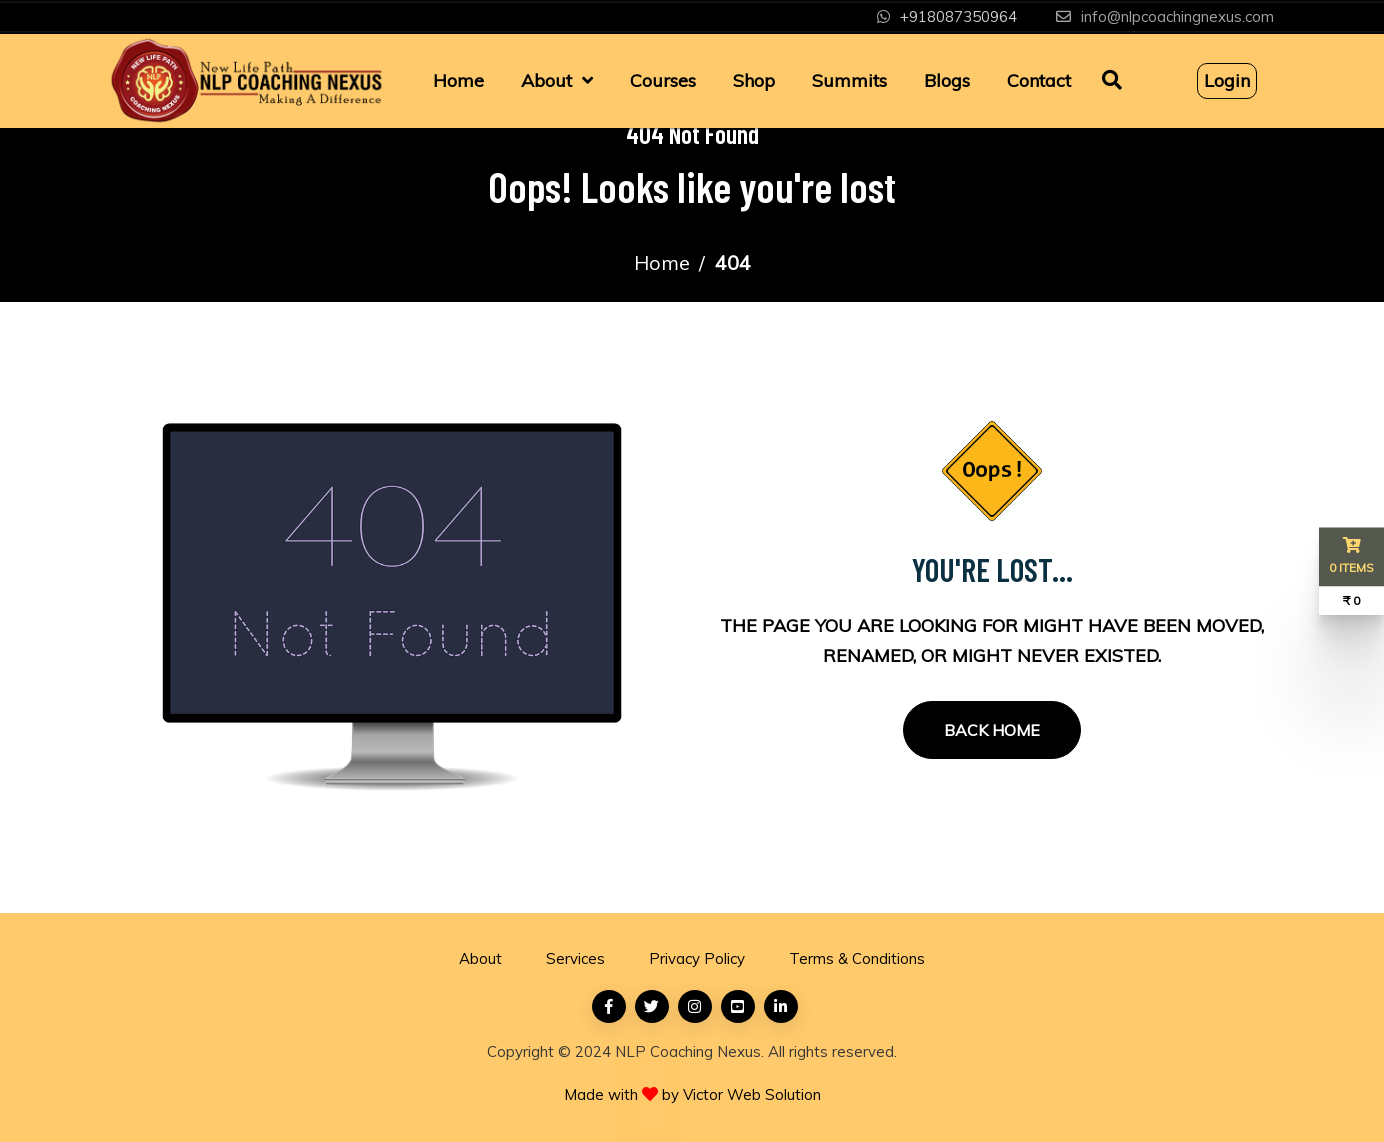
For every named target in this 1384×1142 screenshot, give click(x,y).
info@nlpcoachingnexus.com (1177, 16)
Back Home (992, 730)
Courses (663, 80)
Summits (849, 80)
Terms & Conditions (857, 958)
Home (458, 80)
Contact (1039, 80)
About (546, 80)
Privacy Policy (697, 958)
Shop (754, 80)
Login (1227, 80)
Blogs (947, 80)
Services (575, 958)
